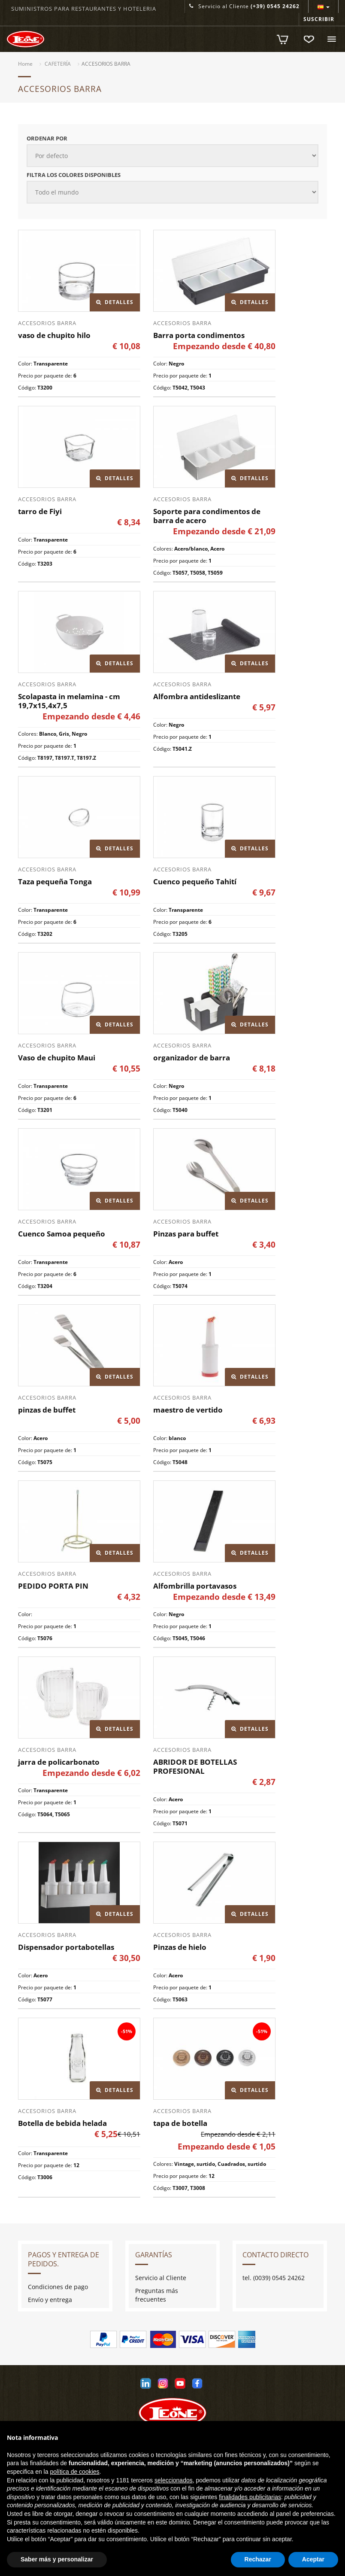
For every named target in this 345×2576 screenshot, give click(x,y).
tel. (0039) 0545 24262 (273, 2278)
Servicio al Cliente (244, 6)
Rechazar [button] (258, 2559)
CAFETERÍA (58, 63)
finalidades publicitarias (250, 2497)
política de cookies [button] (74, 2471)
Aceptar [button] (313, 2559)
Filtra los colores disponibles (74, 175)
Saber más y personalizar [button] (57, 2559)
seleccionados (173, 2480)
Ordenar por (47, 138)
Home (25, 63)
